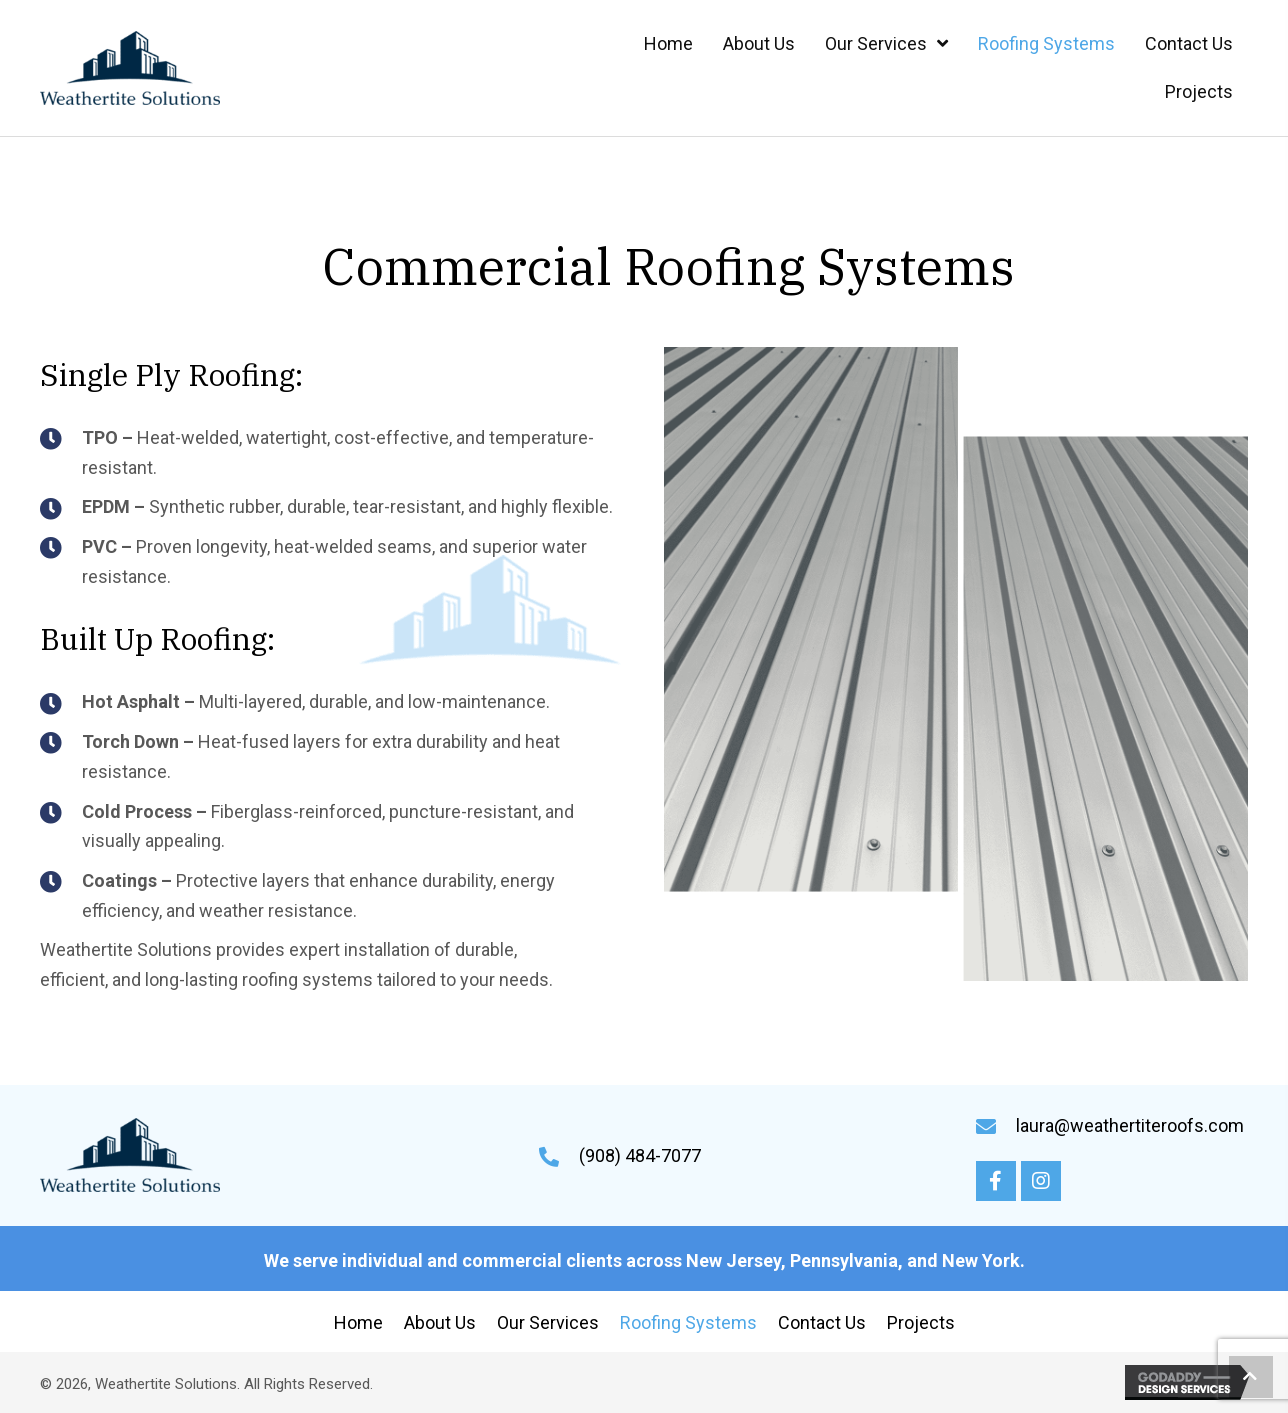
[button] (996, 1181)
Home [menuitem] (358, 1322)
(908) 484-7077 (640, 1155)
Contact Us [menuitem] (822, 1322)
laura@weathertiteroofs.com (1130, 1125)
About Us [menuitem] (440, 1322)
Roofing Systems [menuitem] (688, 1322)
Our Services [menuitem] (548, 1322)
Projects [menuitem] (921, 1322)
